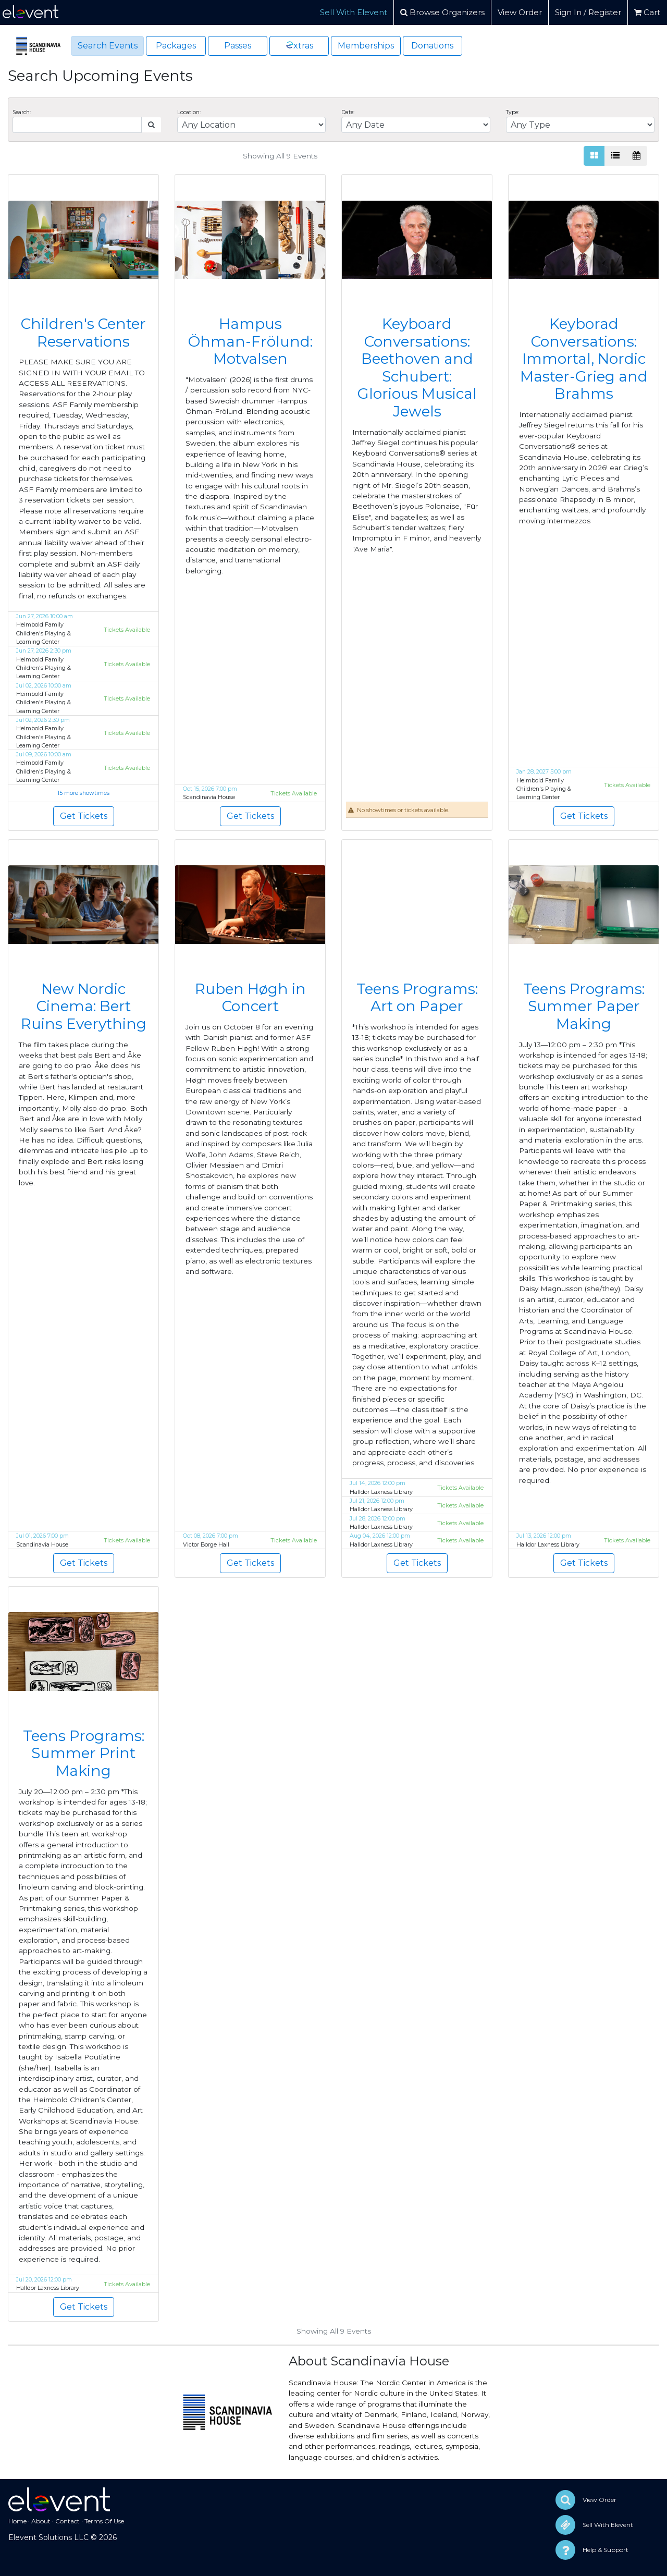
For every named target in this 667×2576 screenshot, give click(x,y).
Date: (347, 112)
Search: (22, 112)
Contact (67, 2521)
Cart (647, 12)
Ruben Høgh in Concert (250, 997)
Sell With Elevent (353, 12)
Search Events (108, 46)
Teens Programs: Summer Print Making (83, 1753)
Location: (189, 112)
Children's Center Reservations (83, 332)
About (41, 2521)
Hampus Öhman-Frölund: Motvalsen (250, 341)
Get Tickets (83, 816)
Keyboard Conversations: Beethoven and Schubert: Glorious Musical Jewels (417, 367)
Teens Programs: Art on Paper (417, 997)
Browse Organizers (442, 12)
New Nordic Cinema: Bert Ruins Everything (83, 1006)
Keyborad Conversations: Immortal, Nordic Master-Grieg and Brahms (584, 358)
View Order (520, 12)
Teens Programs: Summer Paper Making (584, 1006)
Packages (176, 46)
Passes (237, 46)
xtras (299, 45)
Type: (512, 112)
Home (17, 2521)
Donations (432, 46)
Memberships (366, 46)
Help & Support (605, 2550)
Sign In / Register (588, 12)
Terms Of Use (104, 2521)
